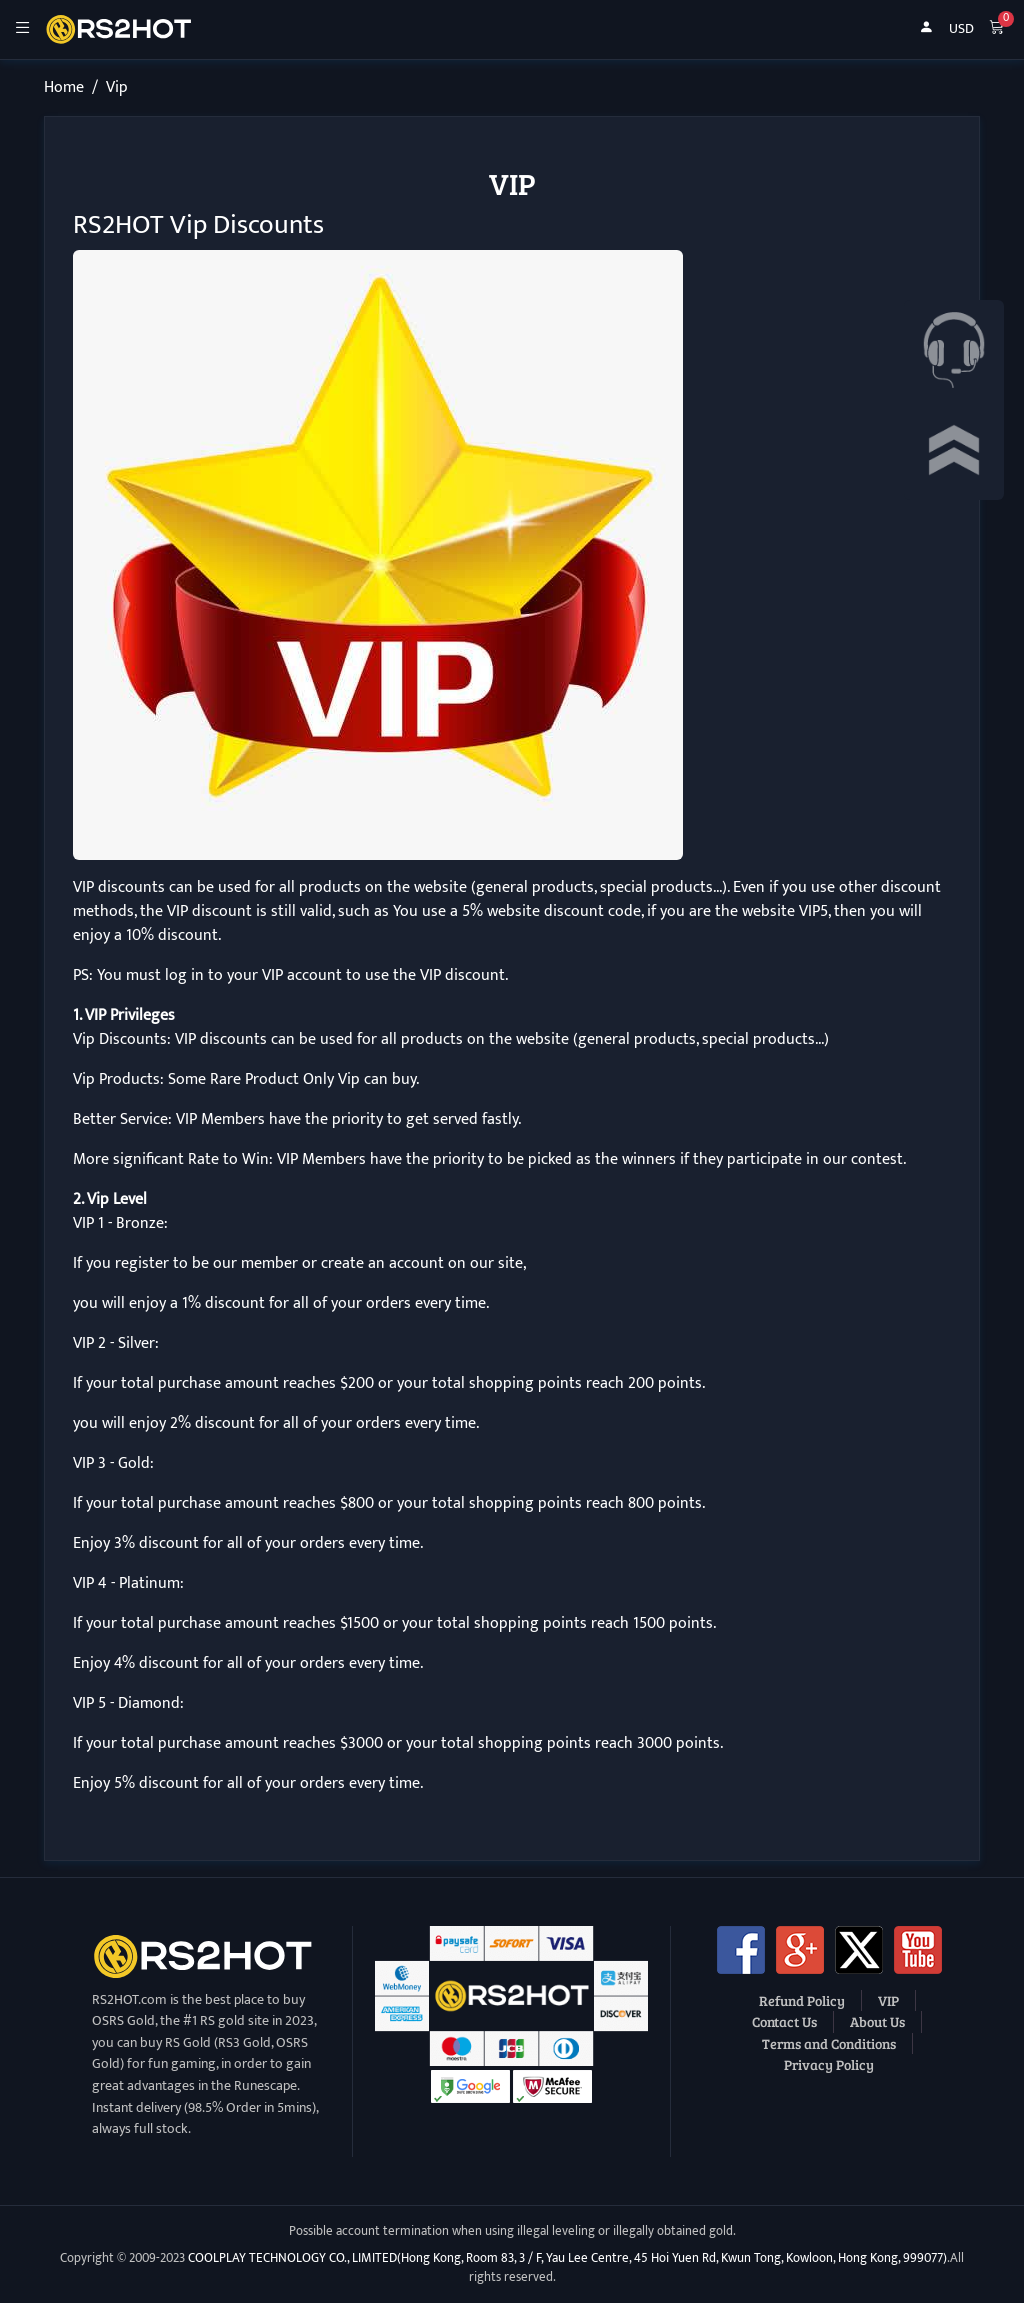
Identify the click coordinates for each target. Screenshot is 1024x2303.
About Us (877, 2021)
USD (961, 29)
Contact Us (784, 2021)
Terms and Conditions (829, 2043)
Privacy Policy (829, 2064)
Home (64, 87)
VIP (888, 2000)
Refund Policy (802, 2000)
